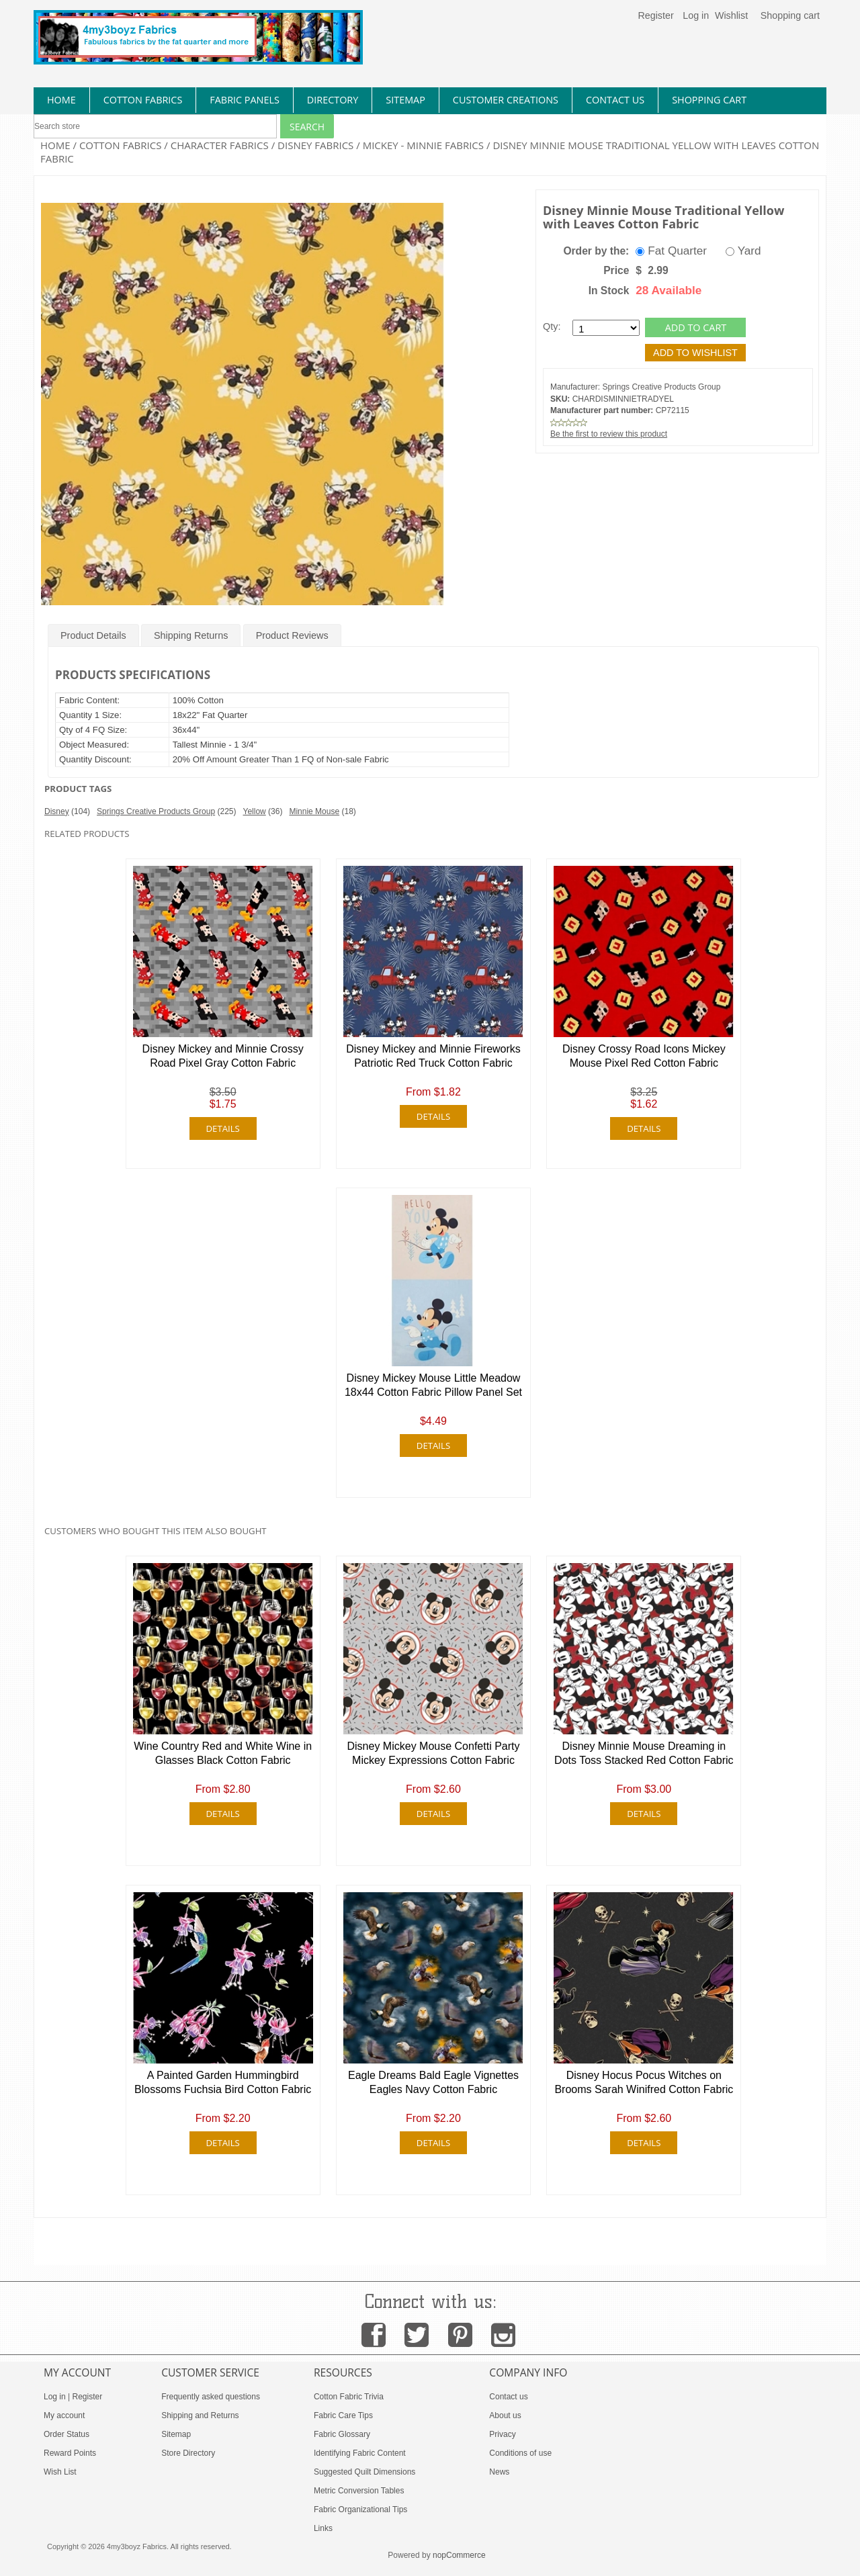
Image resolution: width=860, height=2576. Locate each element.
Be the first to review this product (608, 434)
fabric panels (245, 99)
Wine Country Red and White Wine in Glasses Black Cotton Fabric (223, 1753)
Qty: (551, 326)
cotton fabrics (143, 99)
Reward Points (70, 2453)
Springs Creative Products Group (661, 387)
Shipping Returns (191, 635)
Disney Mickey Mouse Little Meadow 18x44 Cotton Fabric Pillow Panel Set (433, 1385)
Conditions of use (520, 2453)
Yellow (254, 811)
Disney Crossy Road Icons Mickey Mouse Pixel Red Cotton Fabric (644, 1056)
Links (323, 2528)
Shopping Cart (709, 99)
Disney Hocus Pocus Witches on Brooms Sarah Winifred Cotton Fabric (643, 2082)
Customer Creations (505, 99)
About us (505, 2415)
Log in (696, 15)
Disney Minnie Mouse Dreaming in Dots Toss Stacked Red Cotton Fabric (644, 1753)
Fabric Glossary (342, 2434)
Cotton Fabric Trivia (349, 2396)
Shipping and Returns (200, 2415)
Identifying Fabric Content (360, 2453)
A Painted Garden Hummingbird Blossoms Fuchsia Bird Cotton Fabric (222, 2082)
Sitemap (176, 2434)
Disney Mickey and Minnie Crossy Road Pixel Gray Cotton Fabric (223, 1056)
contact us (615, 99)
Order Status (66, 2434)
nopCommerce (459, 2555)
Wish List (60, 2472)
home (61, 99)
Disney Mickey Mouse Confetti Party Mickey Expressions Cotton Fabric (433, 1753)
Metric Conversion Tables (359, 2490)
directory (332, 99)
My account (64, 2415)
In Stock (609, 290)
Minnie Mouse (314, 811)
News (499, 2472)
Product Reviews (292, 635)
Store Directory (188, 2453)
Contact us (508, 2396)
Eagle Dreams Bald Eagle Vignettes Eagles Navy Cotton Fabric (433, 2082)
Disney (56, 811)
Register (655, 15)
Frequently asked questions (210, 2396)
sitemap (405, 99)
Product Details (93, 635)
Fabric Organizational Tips (360, 2509)
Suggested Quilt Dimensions (364, 2472)
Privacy (502, 2434)
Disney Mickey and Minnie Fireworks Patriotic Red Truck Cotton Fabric (433, 1056)
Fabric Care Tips (343, 2415)
